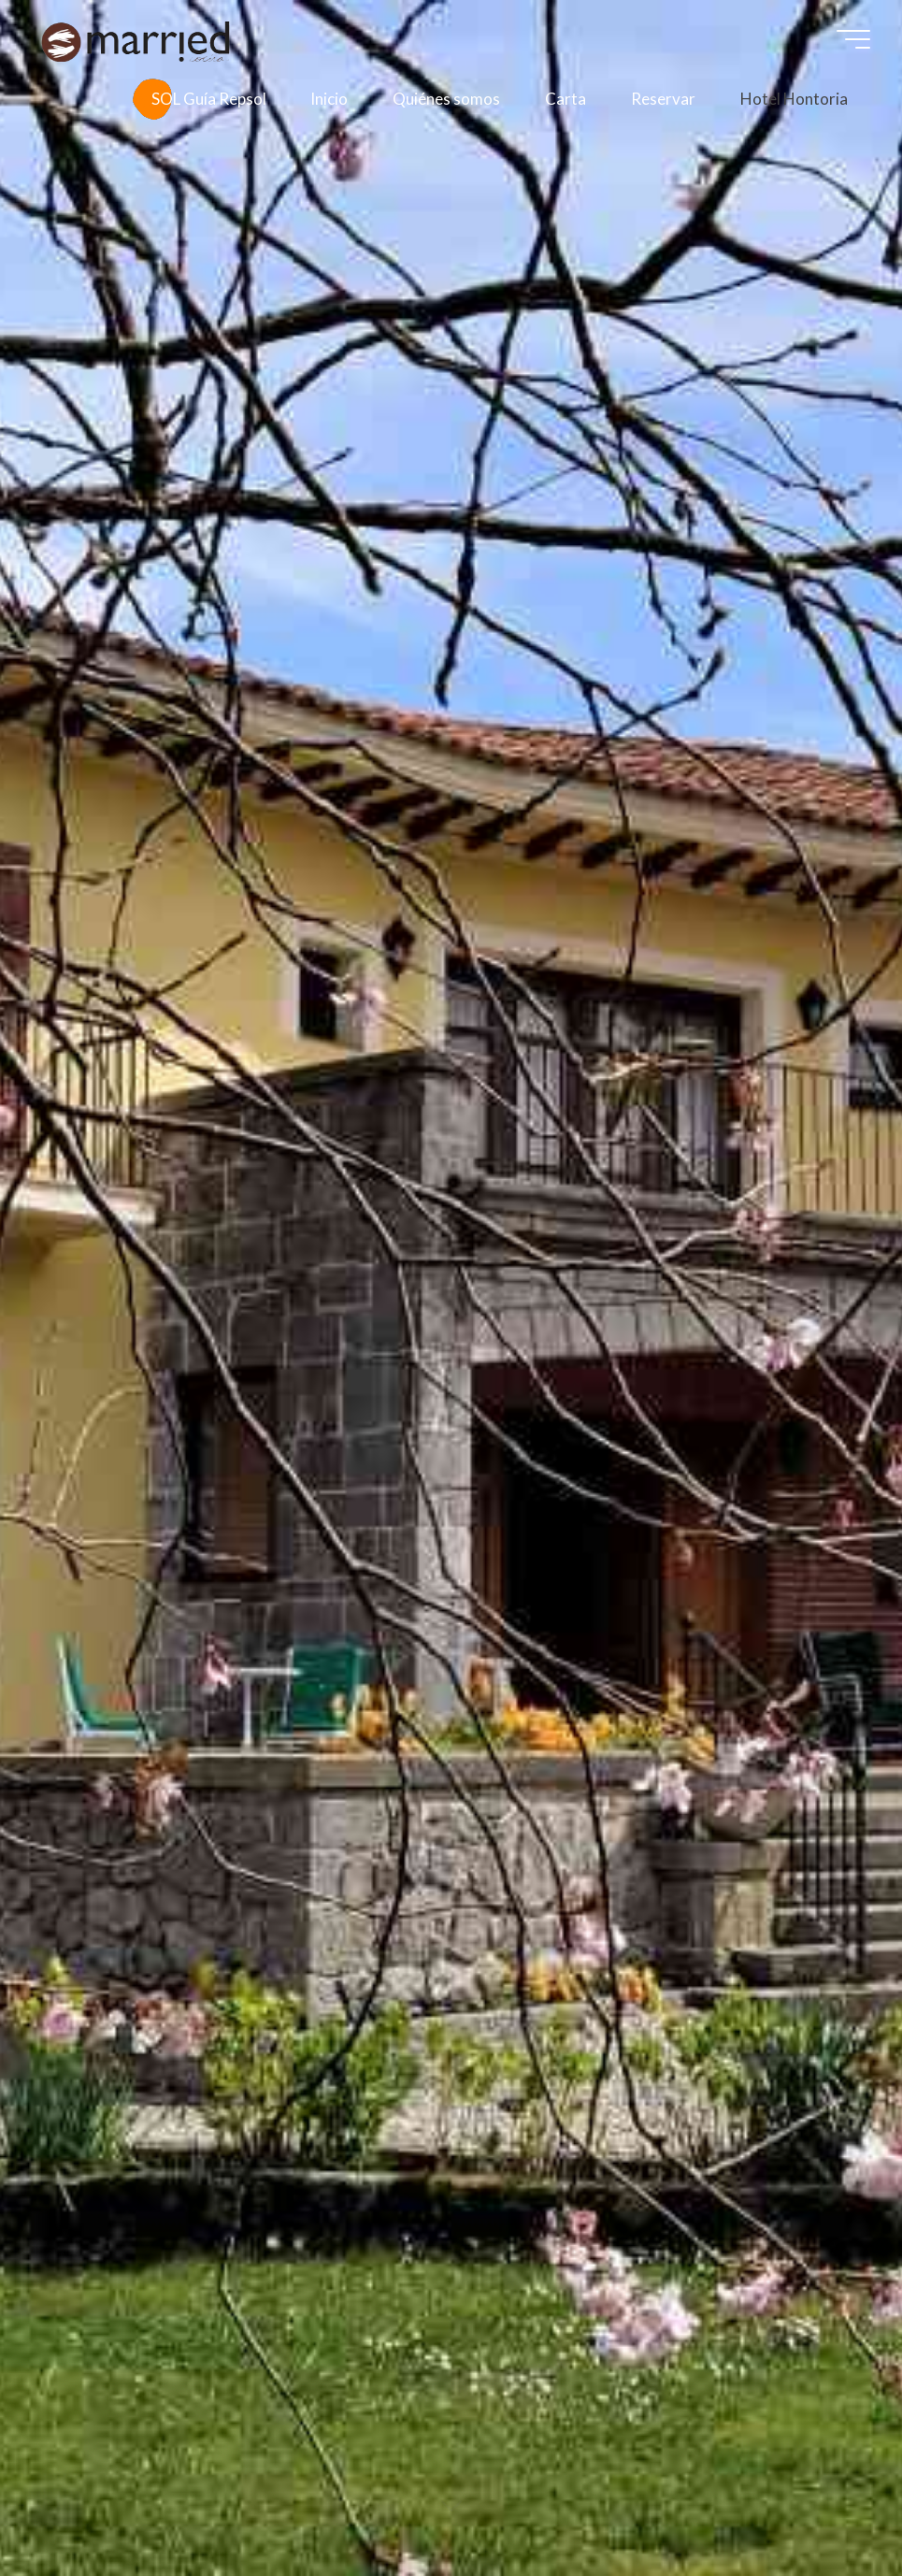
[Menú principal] (853, 39)
